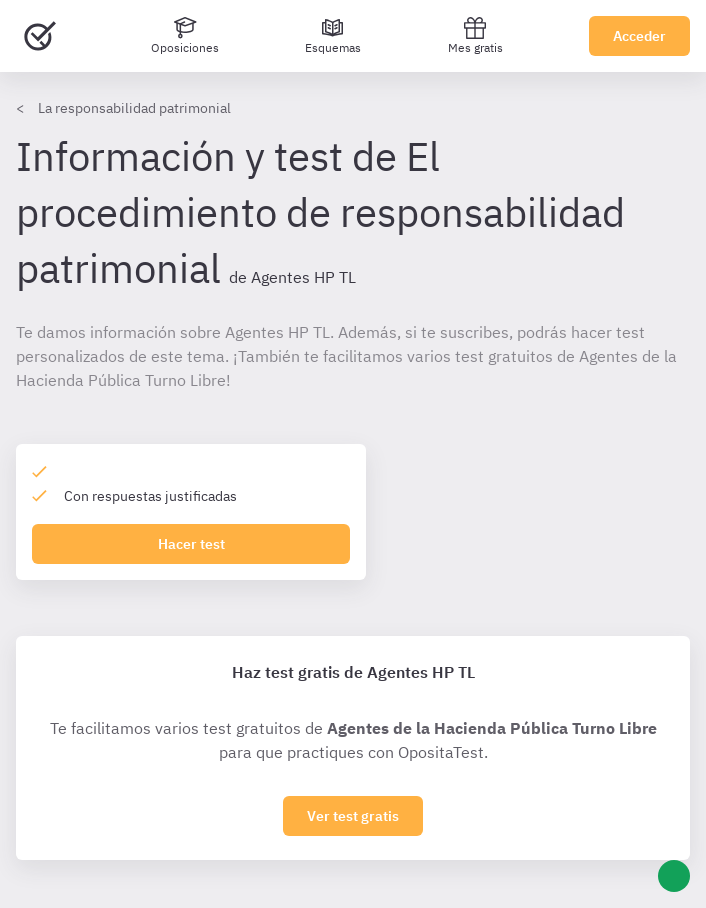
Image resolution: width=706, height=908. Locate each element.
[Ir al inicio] (40, 36)
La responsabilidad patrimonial (134, 108)
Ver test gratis (353, 816)
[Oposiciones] (185, 36)
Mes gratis (475, 35)
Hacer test (191, 544)
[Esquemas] (333, 36)
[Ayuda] (674, 876)
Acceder (639, 36)
